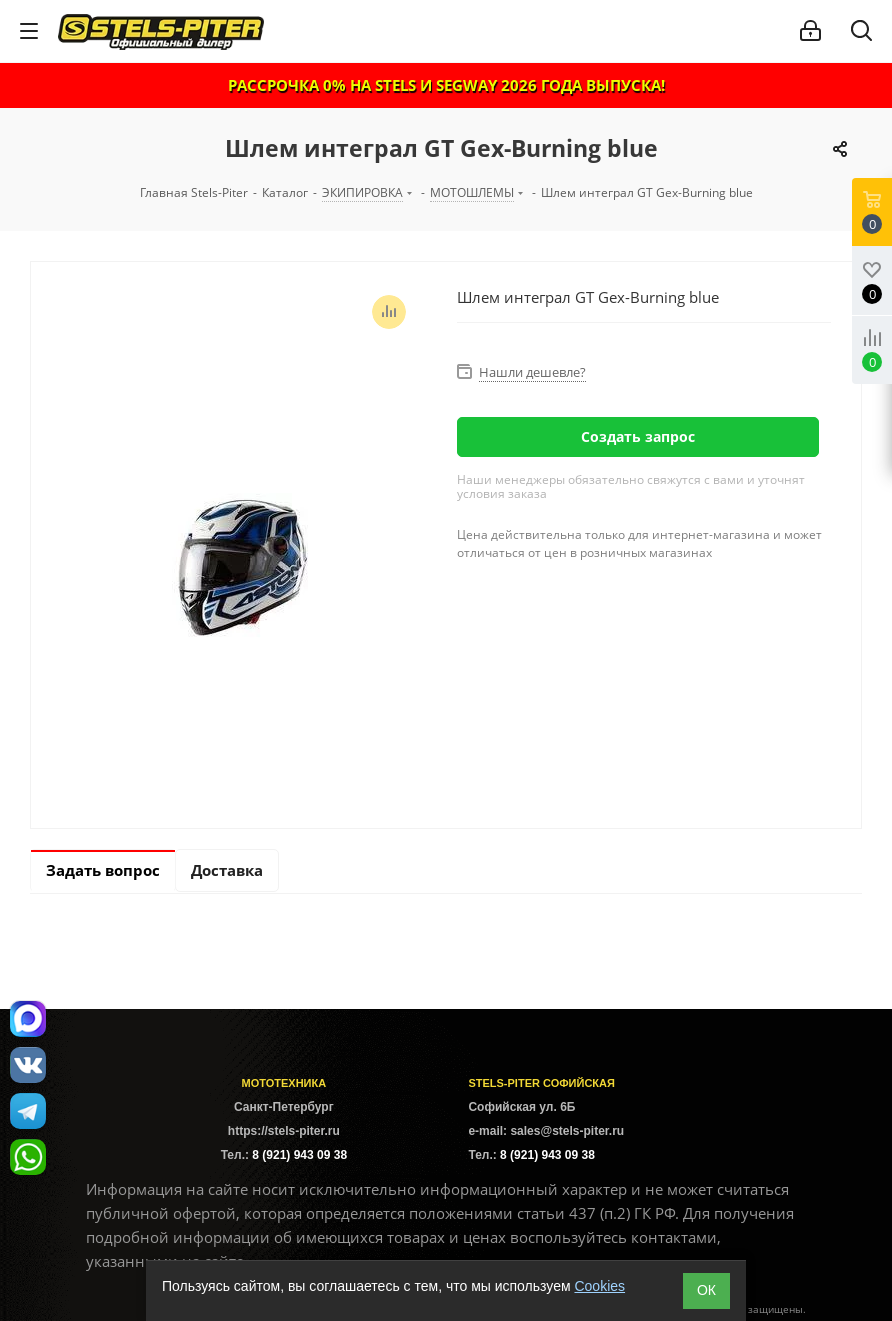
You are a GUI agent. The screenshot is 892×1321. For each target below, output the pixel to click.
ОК (706, 1290)
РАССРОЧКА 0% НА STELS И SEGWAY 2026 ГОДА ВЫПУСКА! (446, 85)
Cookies (599, 1286)
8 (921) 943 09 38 (299, 1155)
